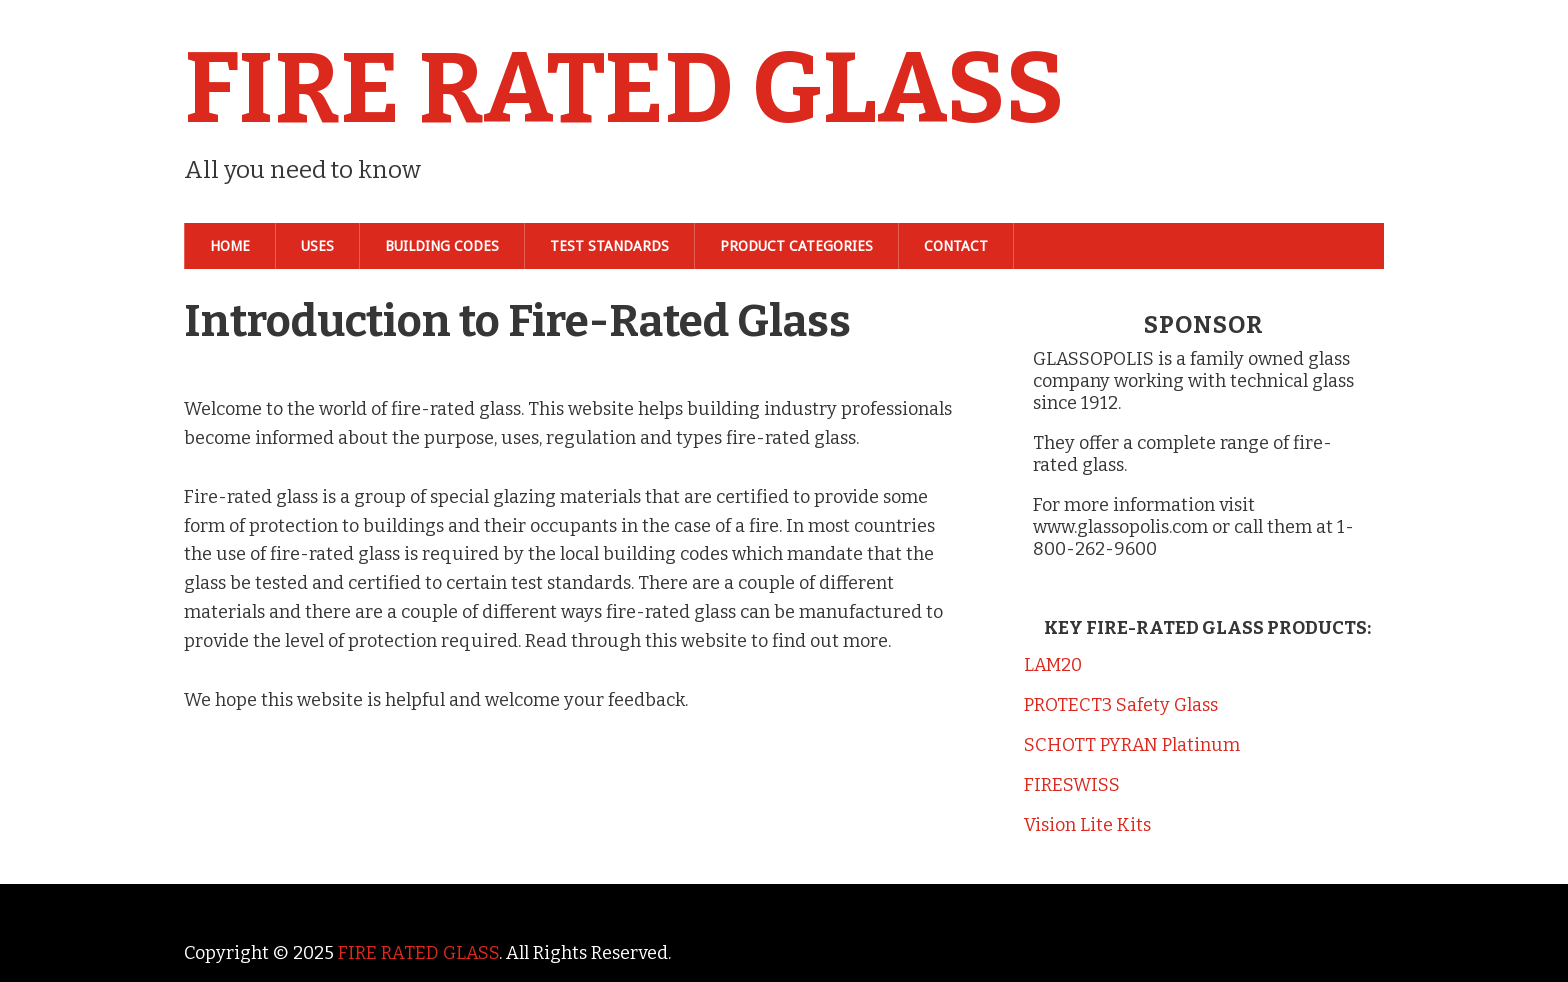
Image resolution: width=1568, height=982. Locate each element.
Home (230, 246)
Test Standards (609, 246)
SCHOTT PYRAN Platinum (1132, 745)
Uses (317, 246)
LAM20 (1053, 665)
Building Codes (442, 246)
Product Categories (796, 246)
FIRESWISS (1072, 785)
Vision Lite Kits (1087, 825)
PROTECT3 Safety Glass (1121, 705)
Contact (956, 246)
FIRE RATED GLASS (624, 89)
